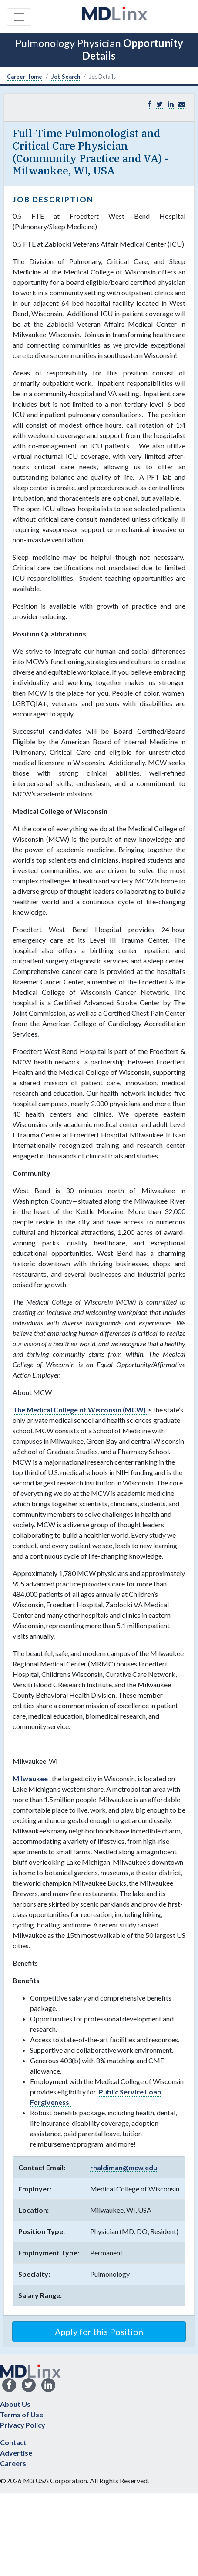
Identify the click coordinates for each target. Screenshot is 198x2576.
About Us (15, 2404)
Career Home (24, 76)
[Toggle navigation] (19, 17)
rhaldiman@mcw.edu (123, 2167)
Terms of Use (21, 2414)
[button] (181, 104)
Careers (13, 2463)
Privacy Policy (22, 2425)
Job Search (65, 76)
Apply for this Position (99, 2331)
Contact (13, 2442)
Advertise (16, 2453)
